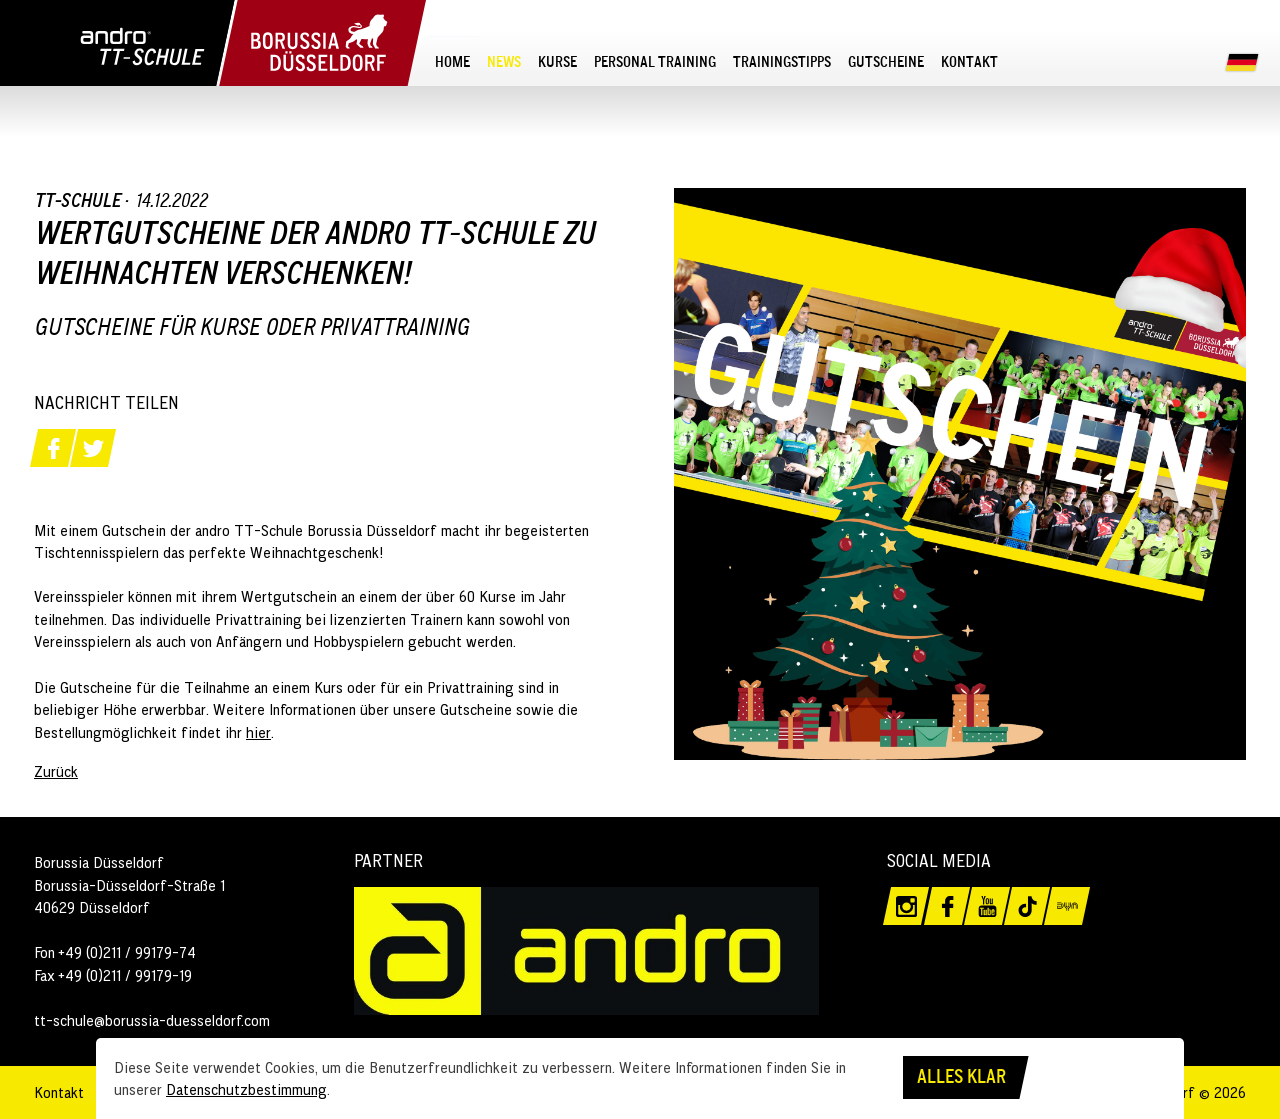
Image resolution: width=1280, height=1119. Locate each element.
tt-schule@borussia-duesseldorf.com (152, 1020)
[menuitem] (453, 61)
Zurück (56, 771)
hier (258, 732)
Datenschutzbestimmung (246, 1089)
